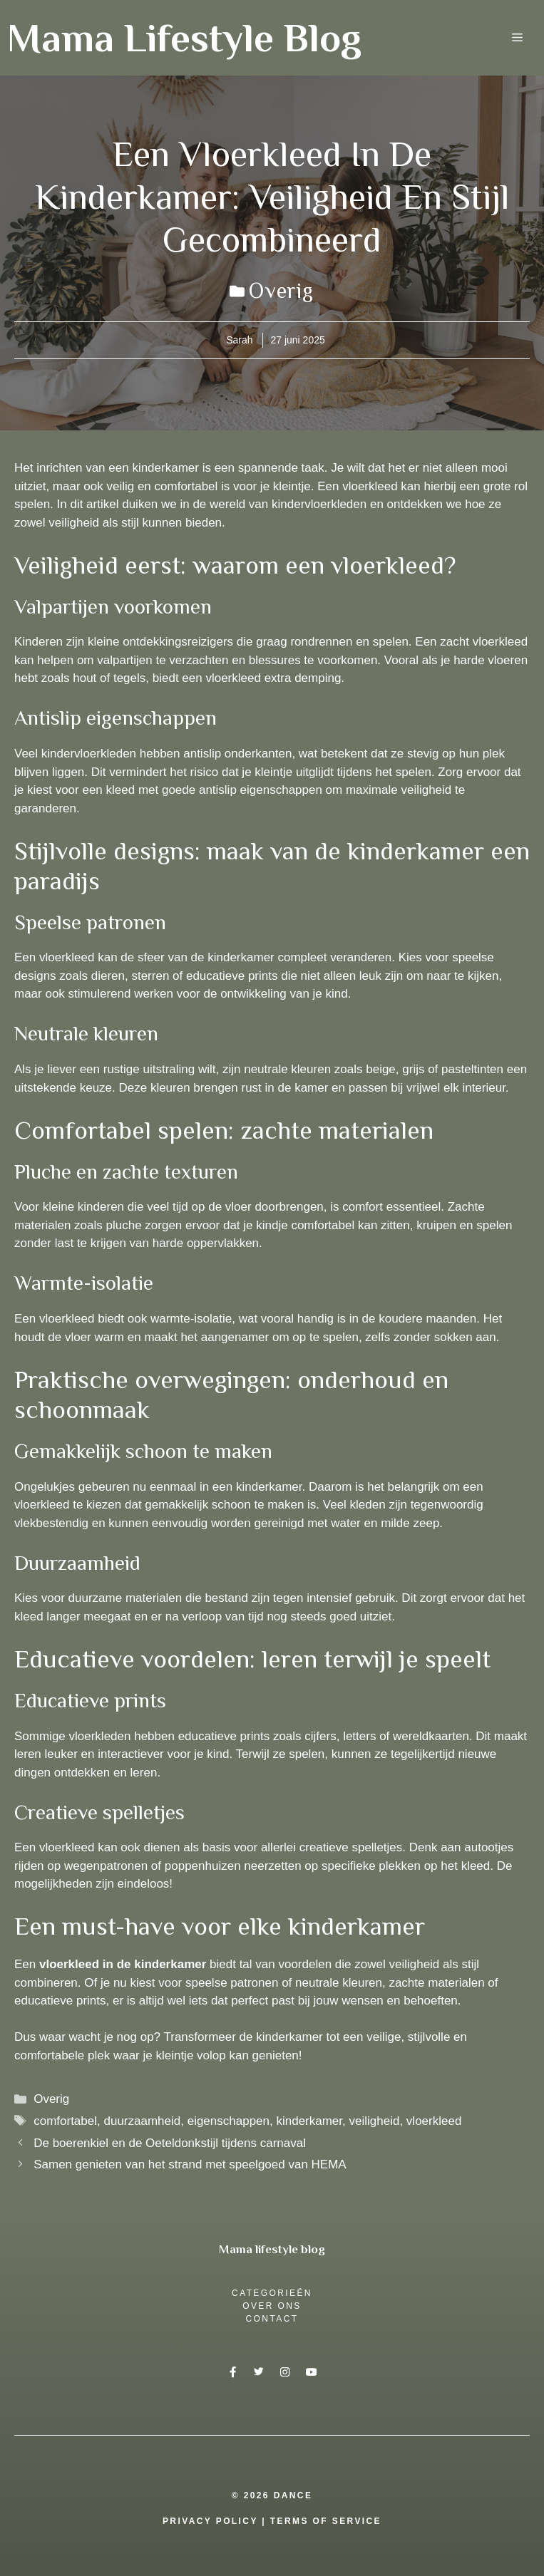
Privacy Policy (210, 2521)
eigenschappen (229, 2121)
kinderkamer (309, 2121)
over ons (272, 2306)
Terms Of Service (325, 2521)
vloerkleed (434, 2121)
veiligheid (374, 2121)
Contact (272, 2319)
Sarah (239, 340)
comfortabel (65, 2121)
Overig (281, 291)
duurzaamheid (141, 2121)
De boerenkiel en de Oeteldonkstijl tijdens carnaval (170, 2143)
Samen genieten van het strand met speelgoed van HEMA (190, 2164)
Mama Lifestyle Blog (184, 38)
